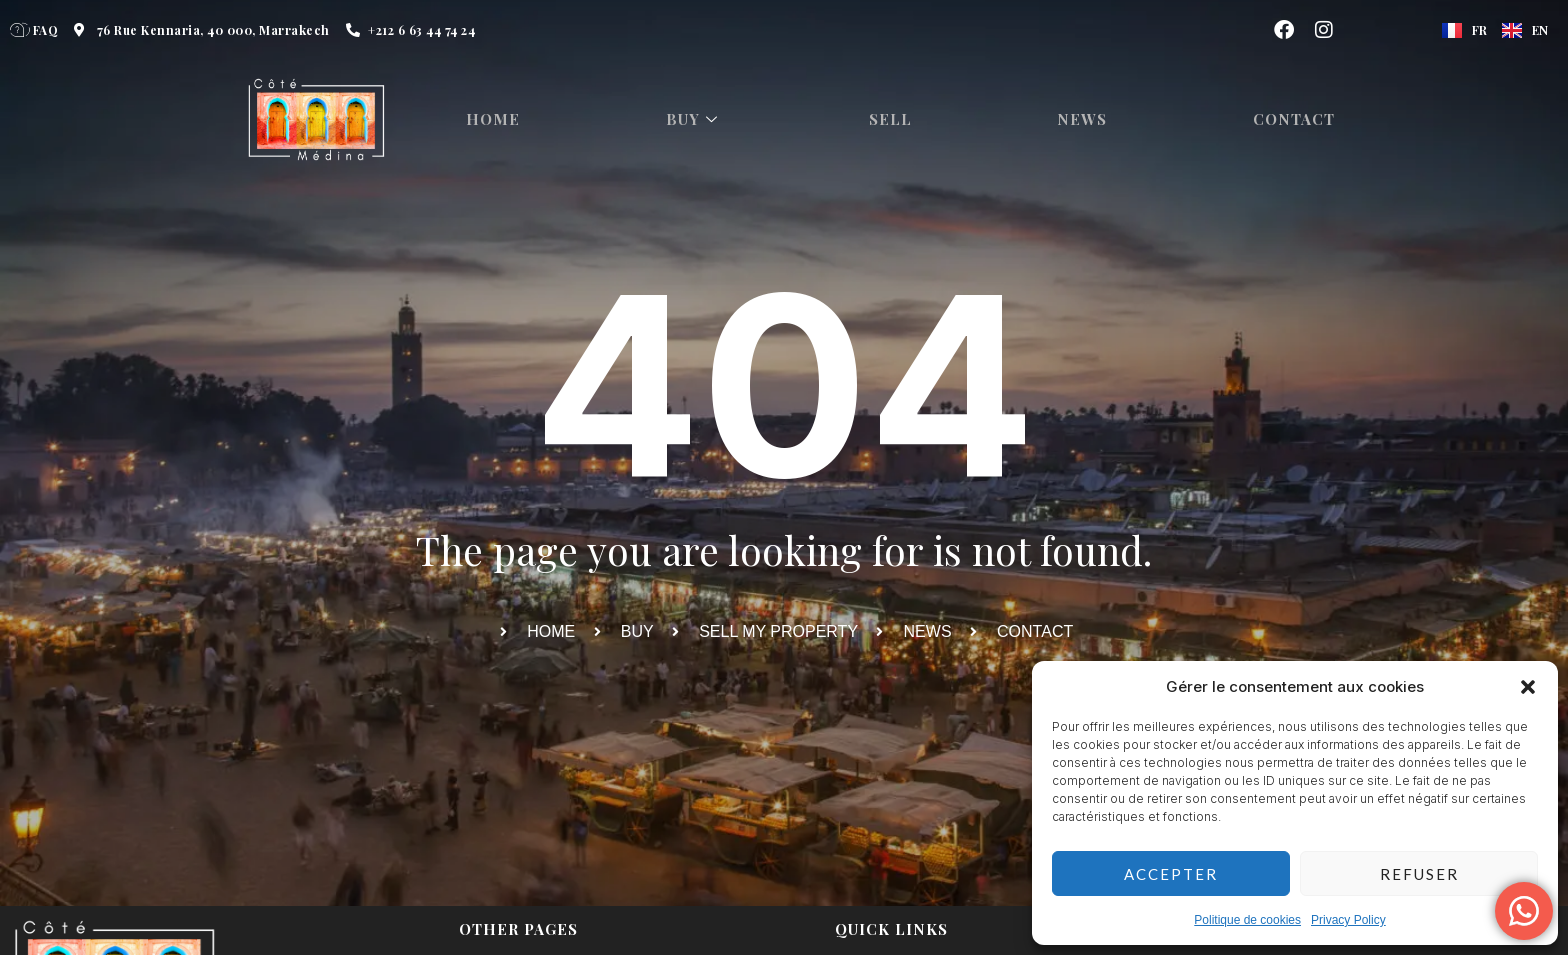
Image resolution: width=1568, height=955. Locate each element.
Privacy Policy (1348, 920)
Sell (896, 120)
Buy (698, 120)
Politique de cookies (1247, 920)
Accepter (1171, 874)
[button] (1528, 687)
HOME (496, 120)
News (1090, 120)
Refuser (1419, 874)
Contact (1303, 120)
